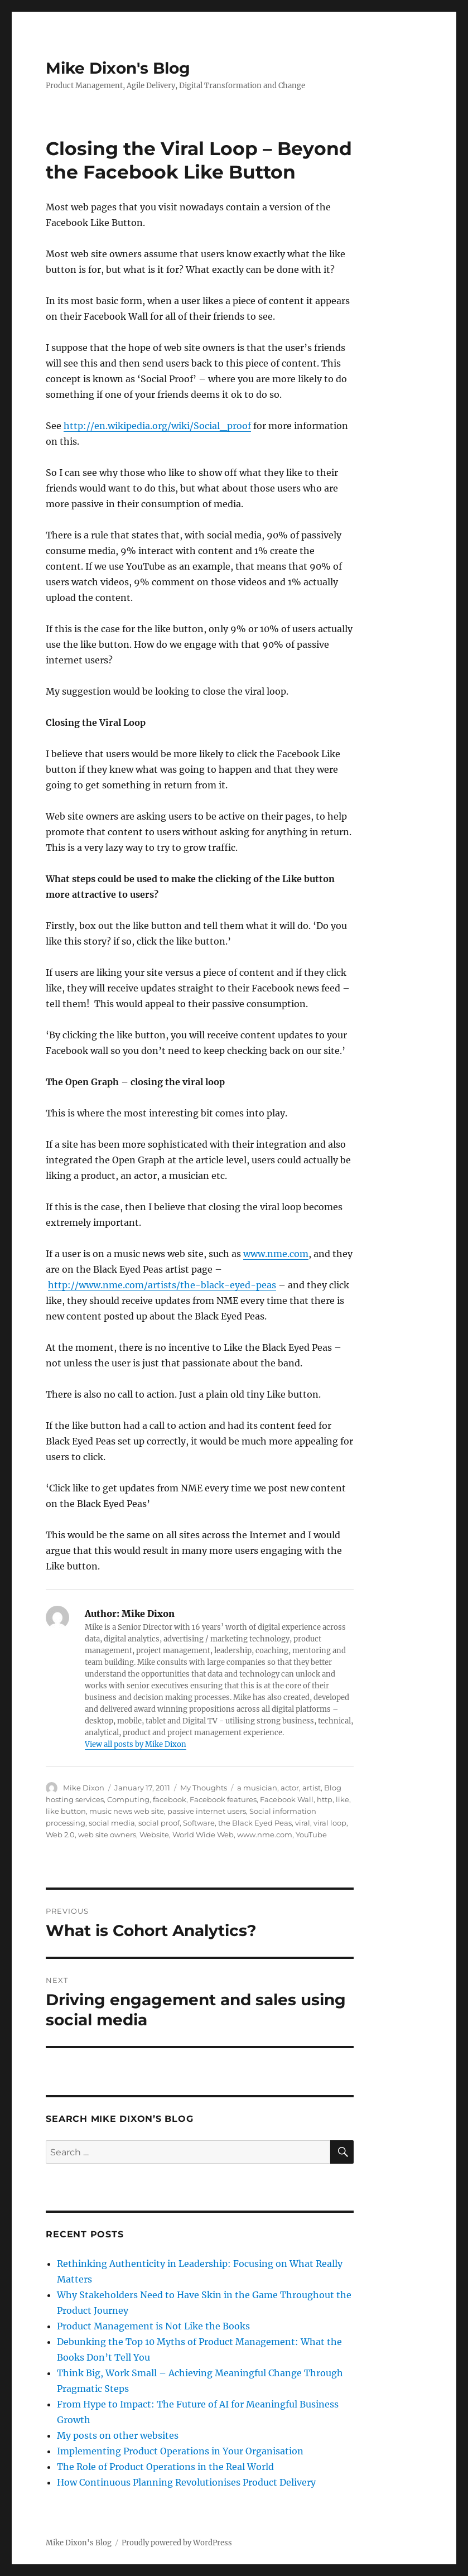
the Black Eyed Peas (255, 1822)
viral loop (329, 1822)
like (342, 1799)
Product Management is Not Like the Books (153, 2326)
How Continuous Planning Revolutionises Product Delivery (186, 2482)
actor (290, 1787)
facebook (169, 1799)
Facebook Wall (286, 1799)
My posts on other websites (117, 2435)
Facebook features (223, 1799)
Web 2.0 (60, 1834)
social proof (159, 1822)
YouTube (311, 1834)
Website (154, 1834)
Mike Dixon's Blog (118, 68)
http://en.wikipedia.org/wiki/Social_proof (157, 425)
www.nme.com (275, 1253)
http (324, 1799)
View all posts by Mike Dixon (135, 1744)
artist (311, 1787)
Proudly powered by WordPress (177, 2543)
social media (112, 1822)
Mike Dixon (83, 1787)
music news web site (126, 1811)
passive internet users (206, 1811)
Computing (128, 1799)
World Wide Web (203, 1834)
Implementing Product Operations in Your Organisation (180, 2451)
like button (66, 1811)
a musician (257, 1787)
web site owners (107, 1834)
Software (199, 1822)
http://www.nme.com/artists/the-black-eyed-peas (162, 1285)
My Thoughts (203, 1787)
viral (302, 1822)
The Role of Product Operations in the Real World (165, 2466)
